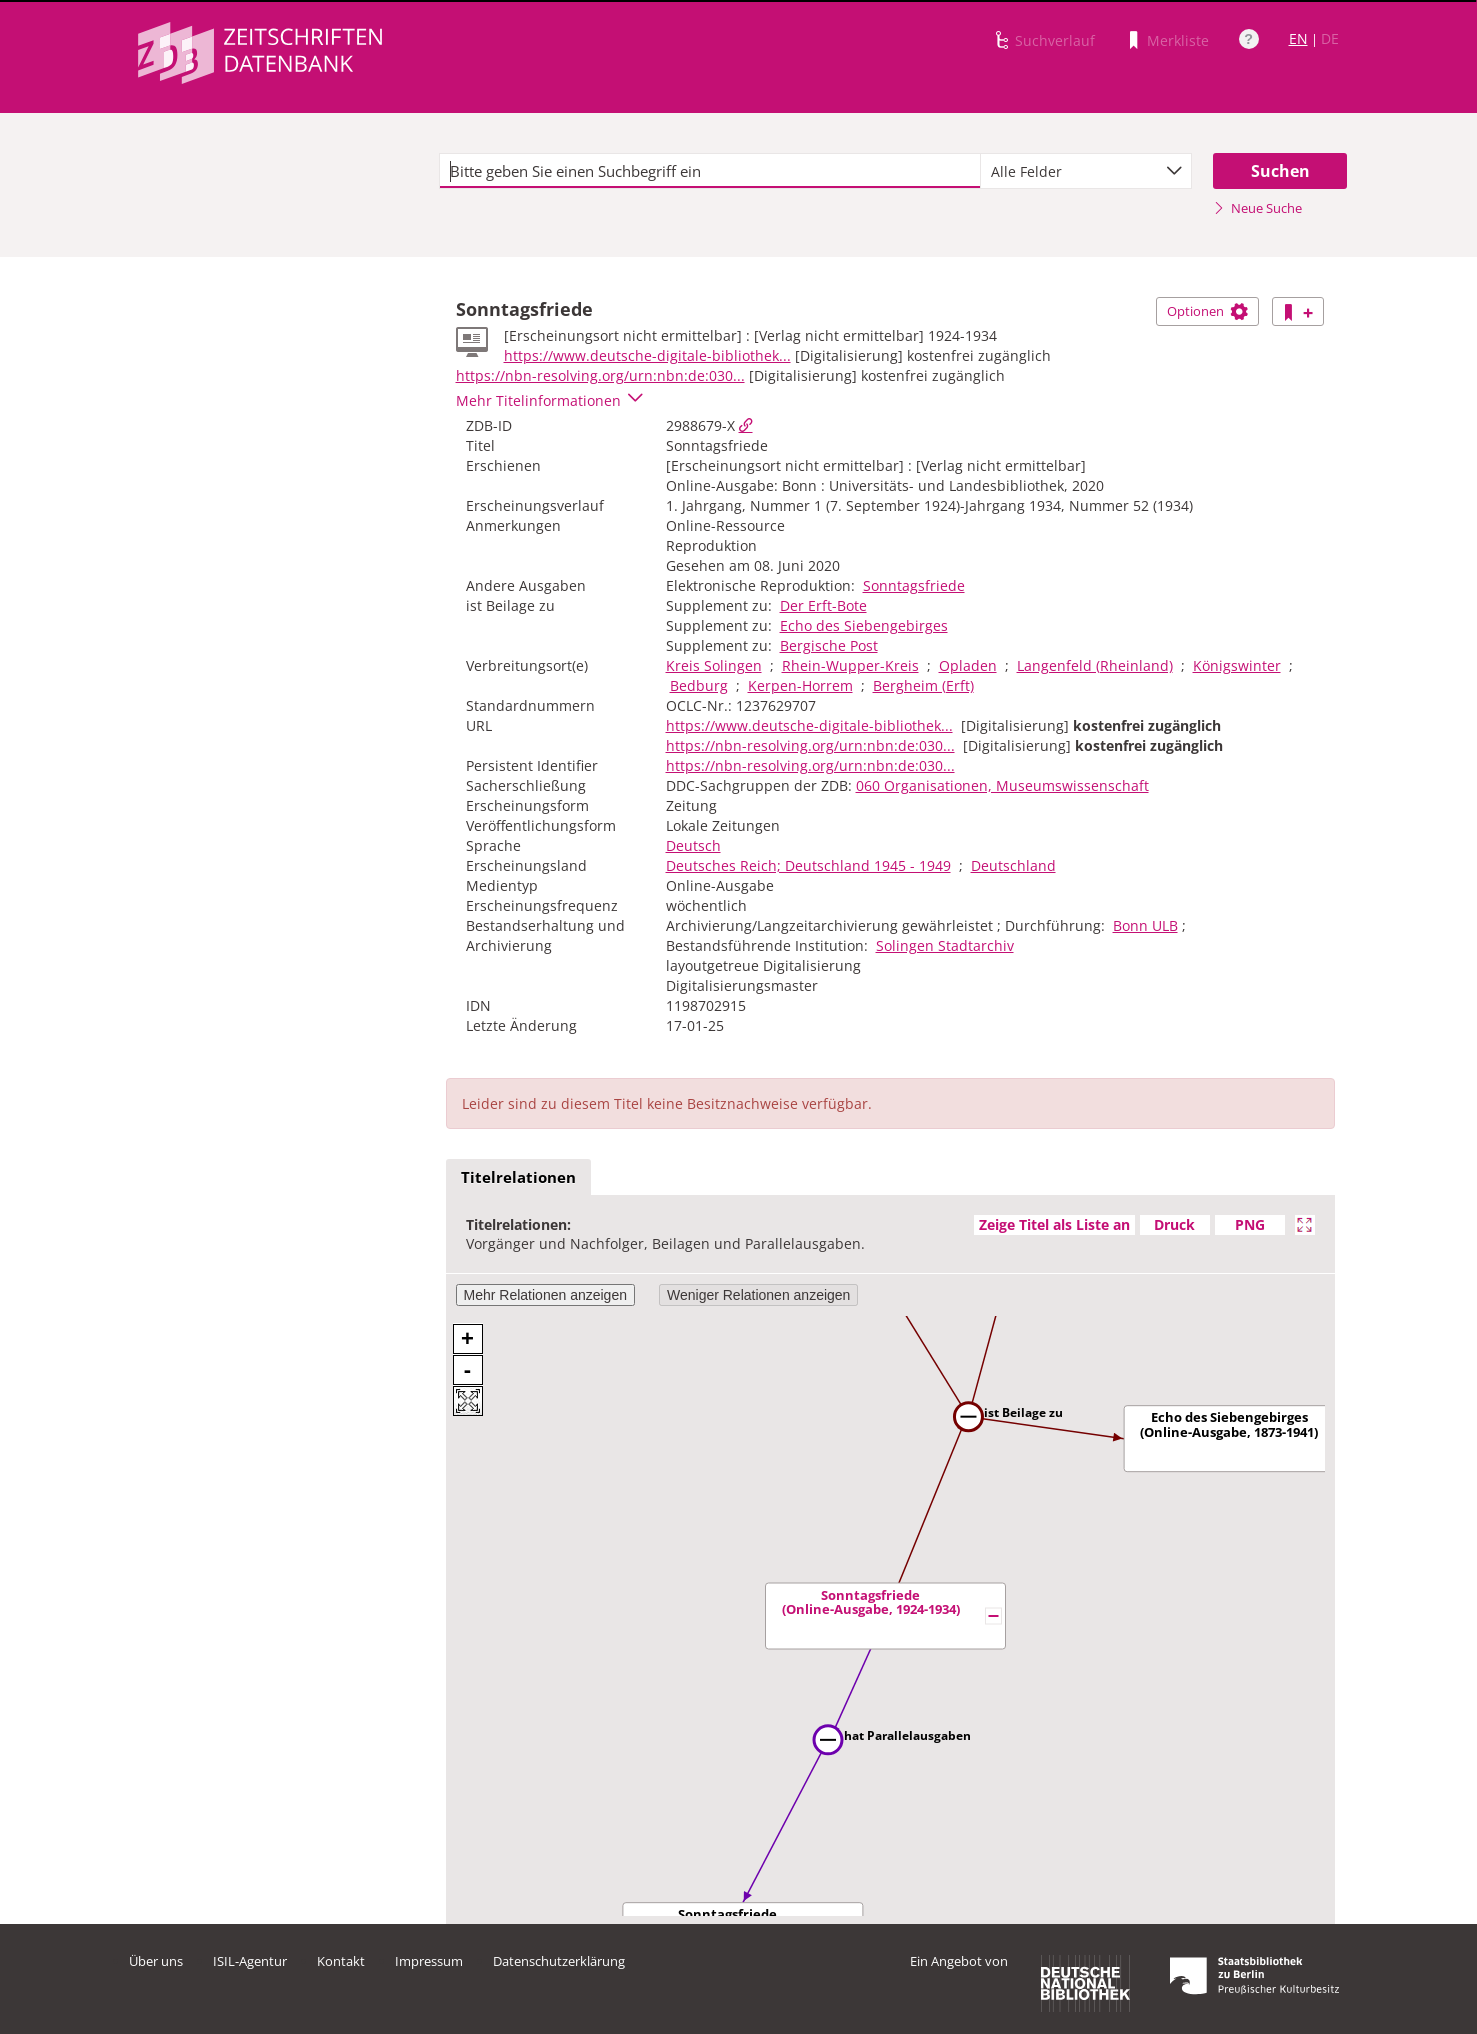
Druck (1174, 1224)
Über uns (156, 1961)
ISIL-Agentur (250, 1961)
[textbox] (710, 171)
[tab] (518, 1178)
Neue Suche (1257, 208)
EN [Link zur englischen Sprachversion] (1298, 38)
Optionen (1207, 311)
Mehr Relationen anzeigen (545, 1295)
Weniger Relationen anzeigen (758, 1295)
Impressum (429, 1961)
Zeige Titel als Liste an (1054, 1224)
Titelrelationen (518, 1177)
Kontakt (341, 1961)
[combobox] (1086, 171)
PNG (1250, 1224)
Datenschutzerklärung (559, 1961)
